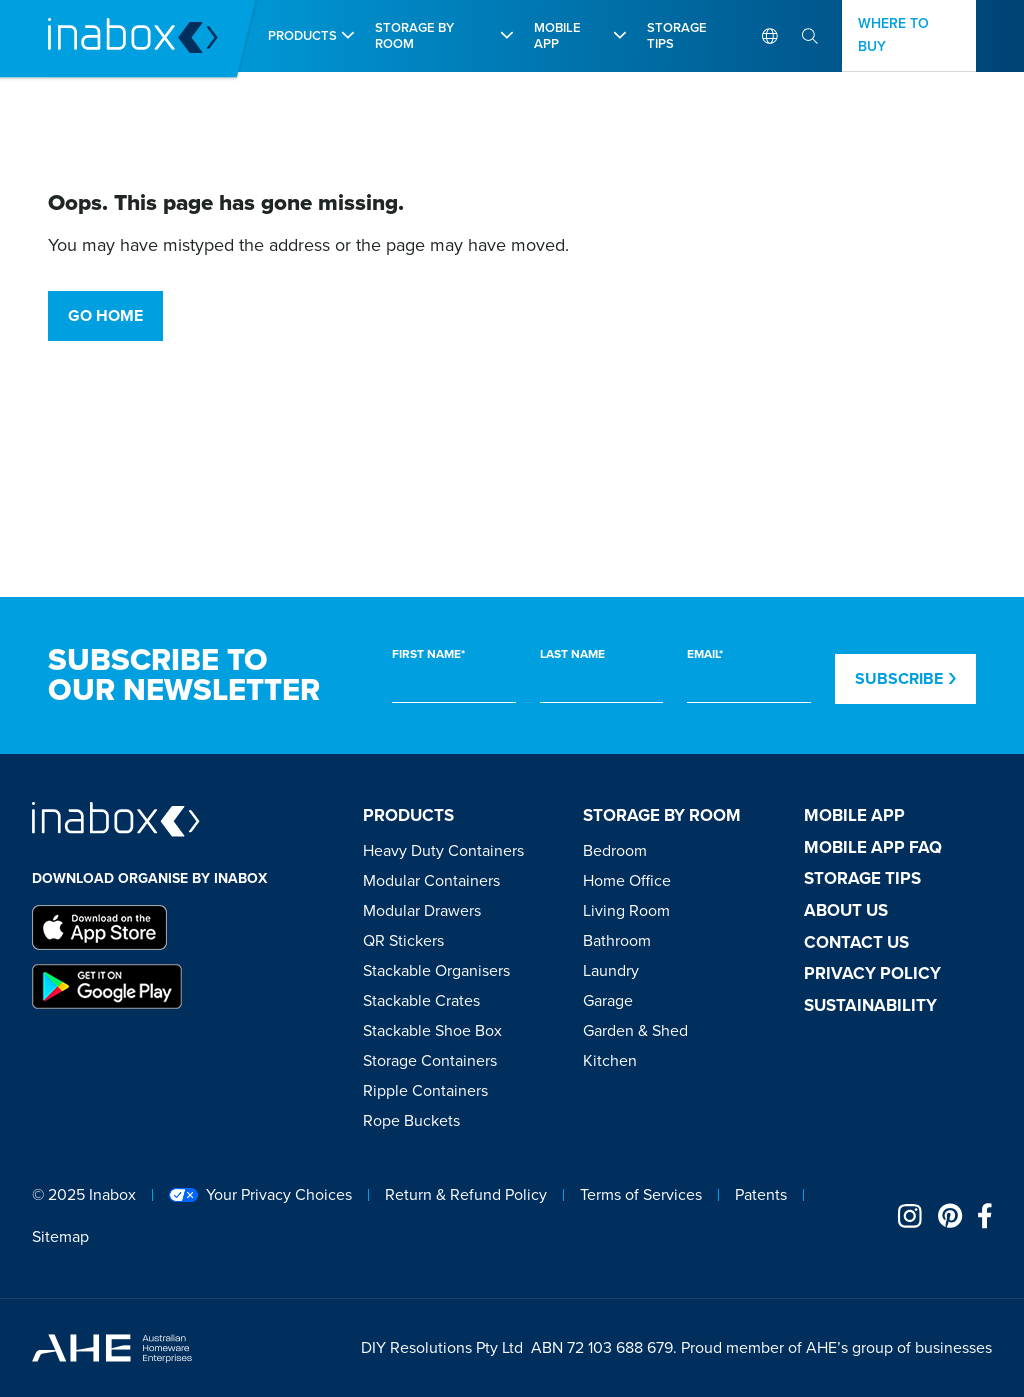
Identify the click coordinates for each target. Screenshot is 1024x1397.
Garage (608, 1000)
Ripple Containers (425, 1090)
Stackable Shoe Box (432, 1030)
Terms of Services (641, 1194)
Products (302, 35)
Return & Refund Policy (466, 1194)
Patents (761, 1194)
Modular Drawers (422, 910)
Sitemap (60, 1236)
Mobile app (557, 35)
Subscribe (905, 678)
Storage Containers (430, 1060)
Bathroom (617, 940)
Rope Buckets (411, 1120)
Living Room (626, 910)
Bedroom (615, 850)
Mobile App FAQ (873, 847)
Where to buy (893, 35)
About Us (846, 910)
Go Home (105, 315)
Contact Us (856, 942)
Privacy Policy (872, 973)
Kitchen (610, 1060)
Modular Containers (431, 880)
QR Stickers (403, 940)
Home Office (627, 880)
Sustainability (870, 1005)
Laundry (611, 970)
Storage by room (414, 35)
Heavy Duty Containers (443, 850)
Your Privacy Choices (260, 1194)
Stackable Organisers (436, 970)
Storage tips (862, 878)
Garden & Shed (635, 1030)
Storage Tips (677, 35)
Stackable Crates (421, 1000)
